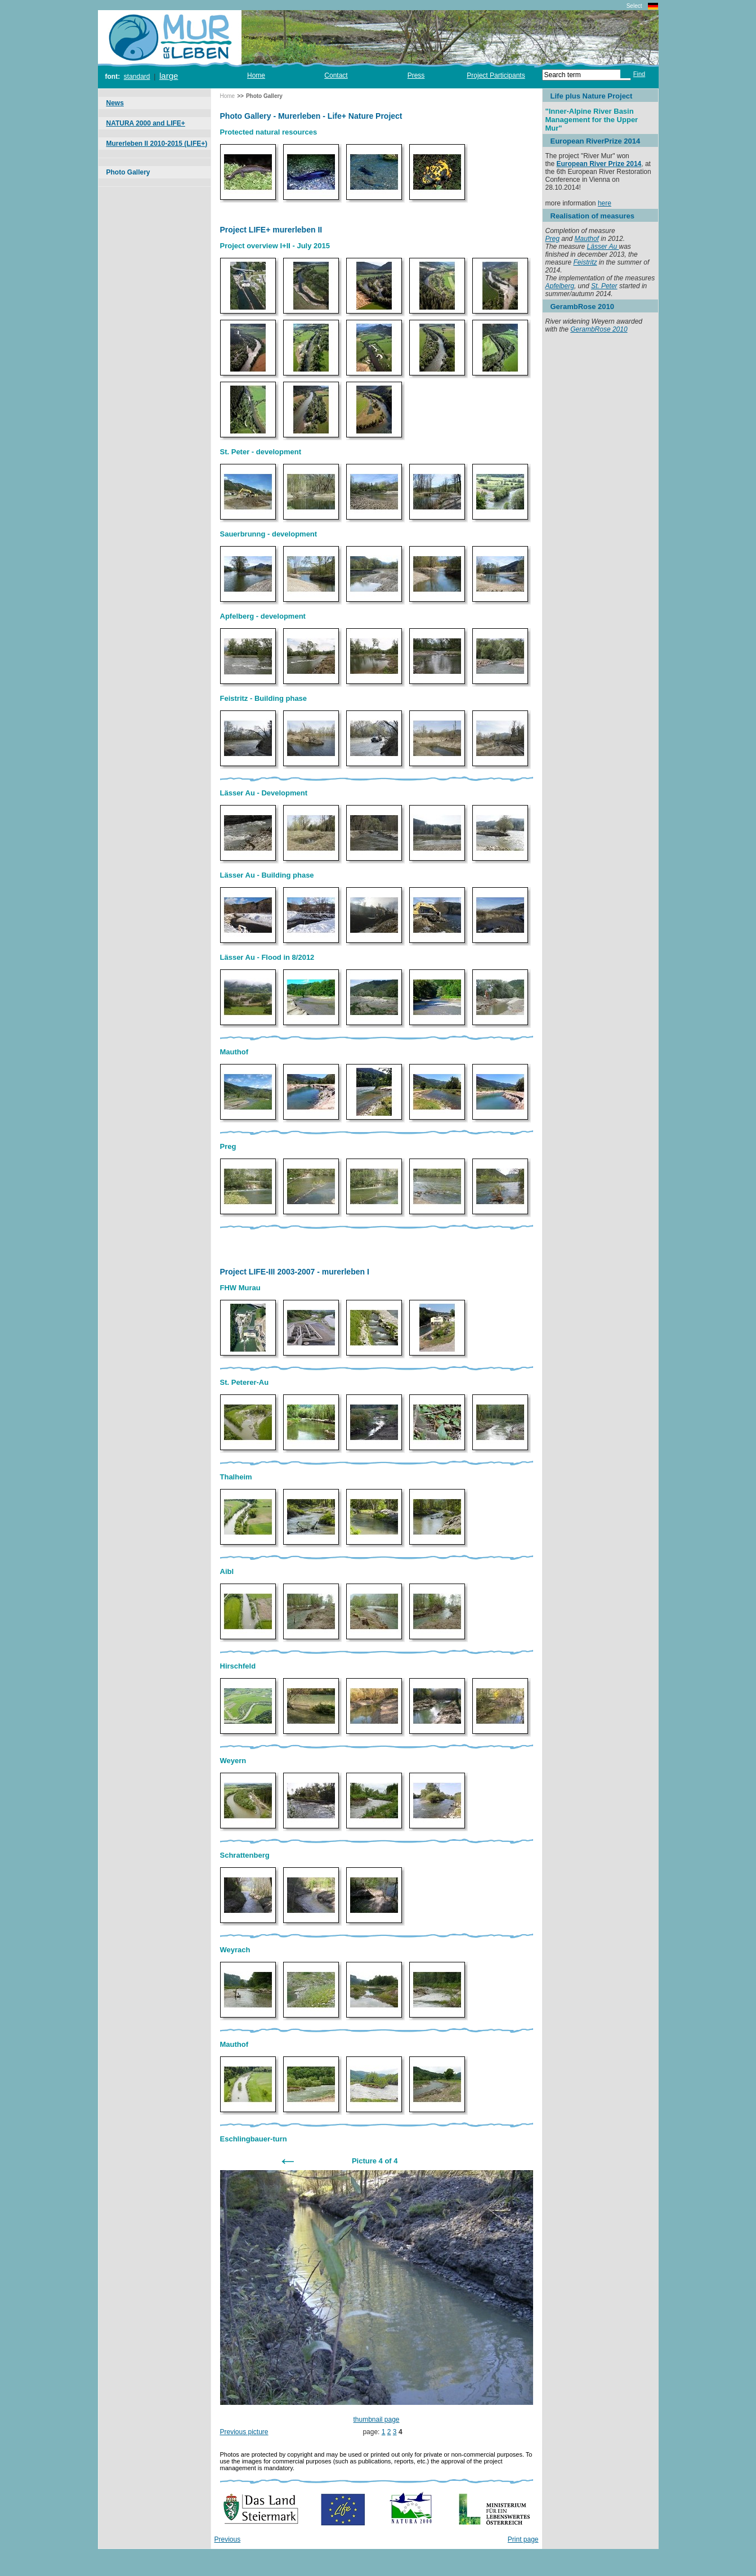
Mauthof (587, 239)
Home (256, 75)
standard (137, 76)
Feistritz (585, 262)
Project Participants (496, 75)
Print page (523, 2539)
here (604, 203)
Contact (335, 75)
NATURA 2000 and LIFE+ (145, 123)
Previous (227, 2539)
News (115, 103)
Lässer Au (603, 247)
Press (416, 75)
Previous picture (244, 2432)
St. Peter (604, 286)
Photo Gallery (128, 172)
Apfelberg (559, 286)
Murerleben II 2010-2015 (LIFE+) (157, 143)
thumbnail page (376, 2419)
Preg (552, 239)
